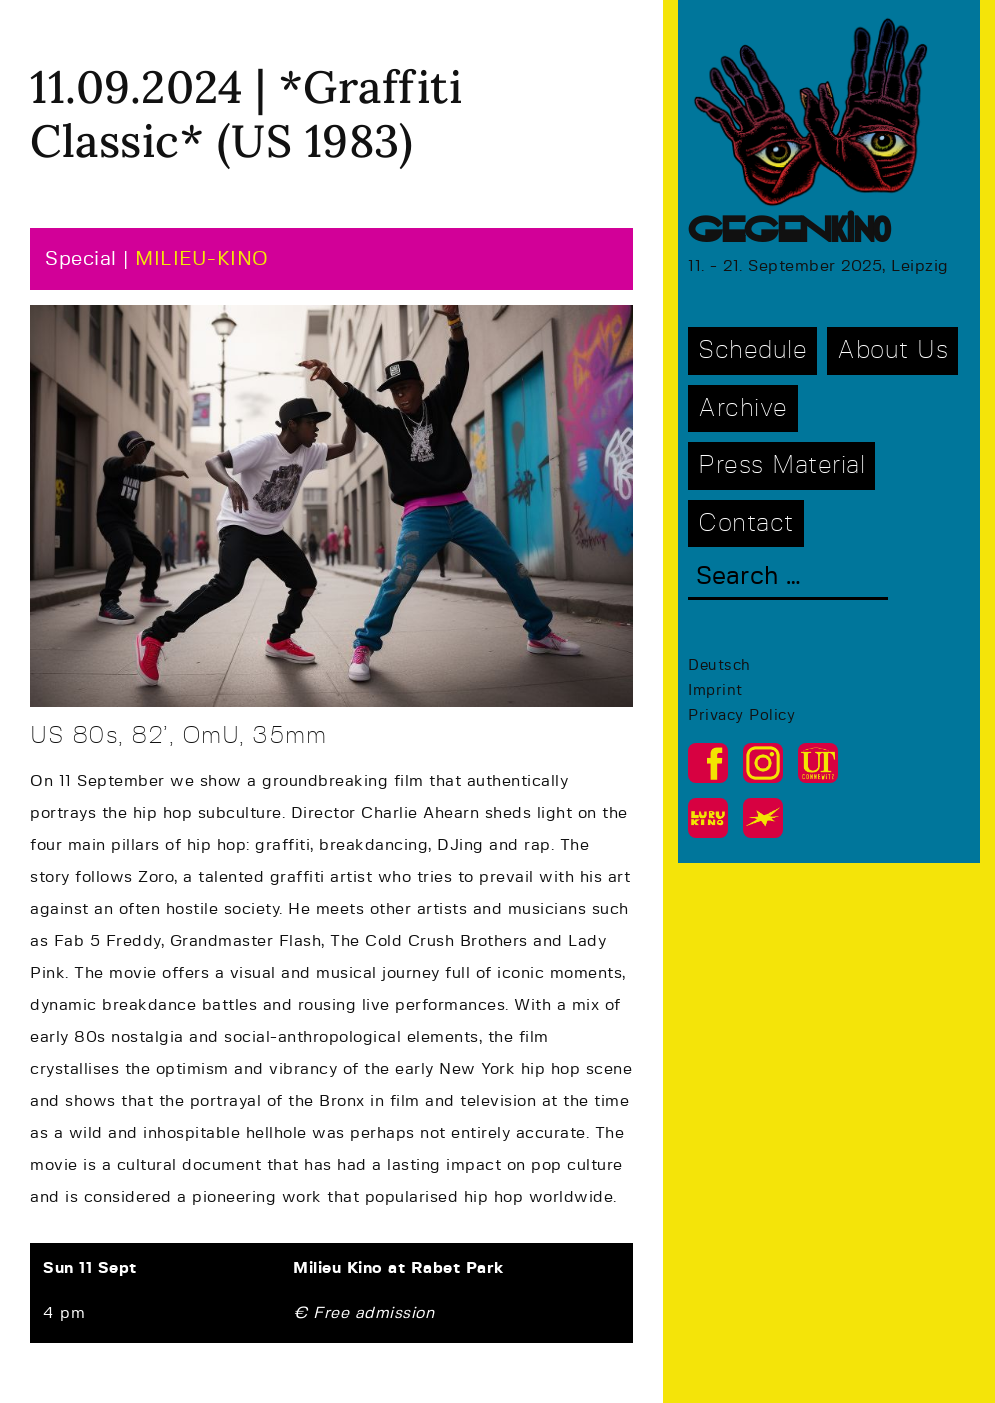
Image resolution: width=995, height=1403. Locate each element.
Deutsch (719, 665)
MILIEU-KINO (202, 259)
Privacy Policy (741, 715)
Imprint (715, 690)
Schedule (752, 350)
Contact (746, 523)
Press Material (781, 465)
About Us (892, 350)
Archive (743, 408)
